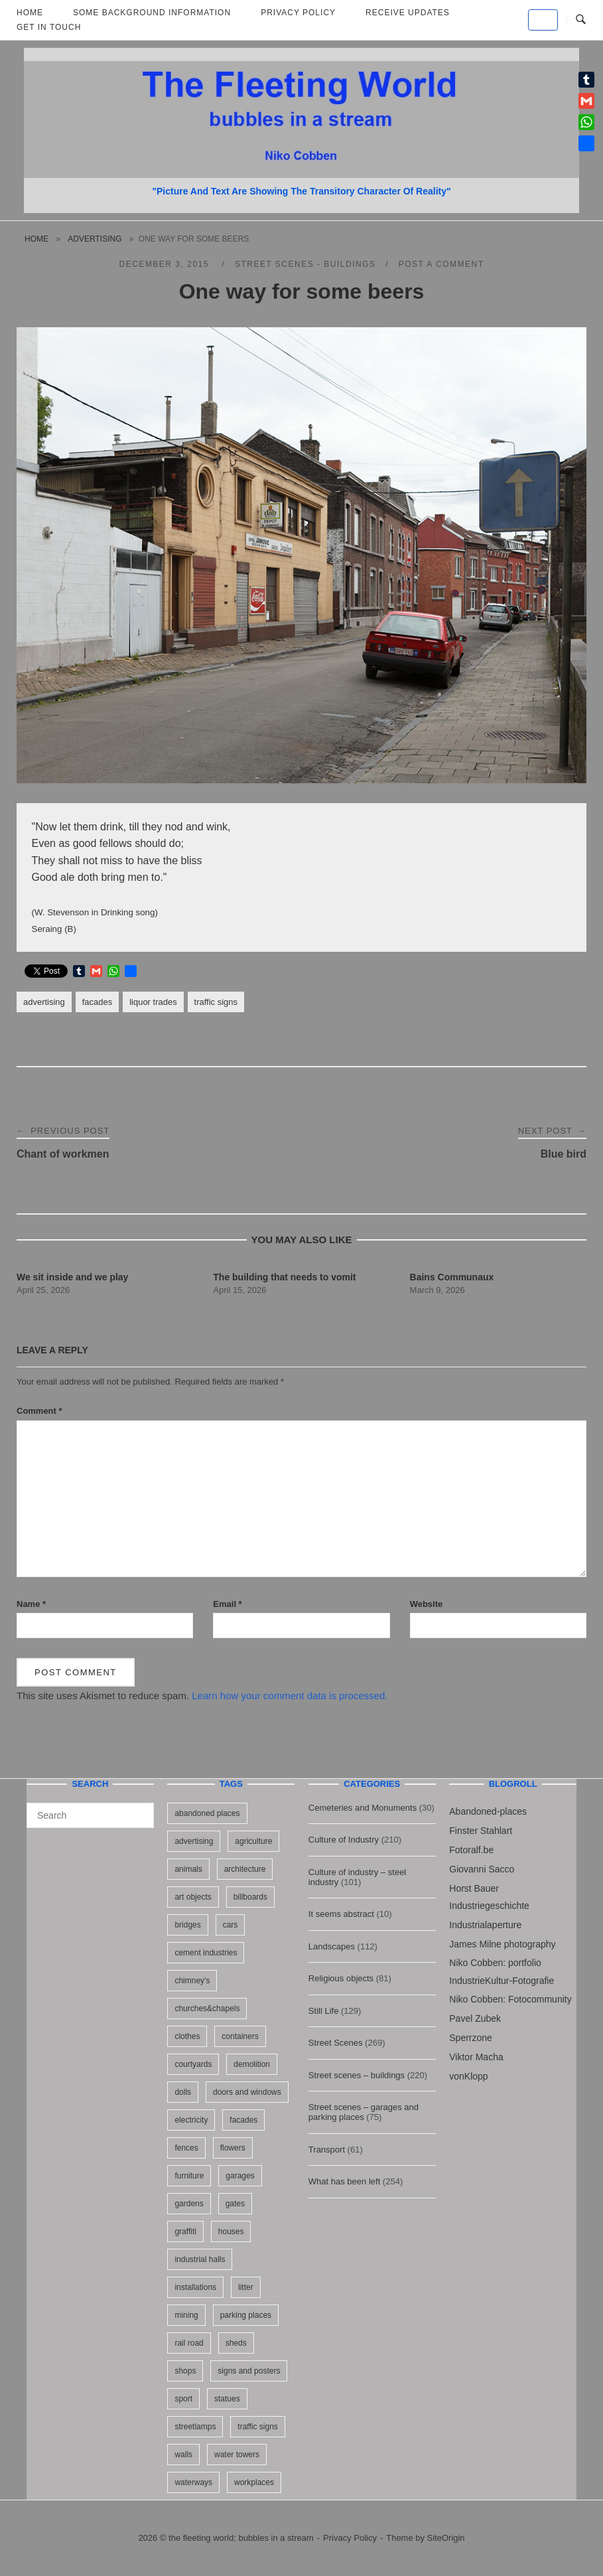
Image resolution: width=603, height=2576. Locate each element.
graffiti (185, 2231)
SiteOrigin (446, 2538)
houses (231, 2231)
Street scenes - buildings (305, 264)
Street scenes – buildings (356, 2075)
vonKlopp (468, 2076)
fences (186, 2148)
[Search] (139, 1809)
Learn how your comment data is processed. (289, 1695)
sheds (236, 2343)
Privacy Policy (350, 2538)
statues (227, 2398)
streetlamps (195, 2426)
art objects (192, 1897)
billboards (250, 1897)
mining (186, 2315)
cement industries (205, 1952)
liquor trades (152, 1002)
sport (183, 2398)
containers (240, 2036)
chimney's (192, 1980)
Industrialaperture (485, 1925)
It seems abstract (341, 1914)
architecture (245, 1869)
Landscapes (331, 1946)
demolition (252, 2064)
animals (188, 1869)
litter (245, 2287)
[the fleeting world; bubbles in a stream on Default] (543, 20)
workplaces (254, 2482)
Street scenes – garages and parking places (363, 2112)
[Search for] (90, 1815)
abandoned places (206, 1813)
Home (36, 239)
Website (426, 1604)
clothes (187, 2036)
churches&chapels (206, 2008)
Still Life (323, 2011)
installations (195, 2287)
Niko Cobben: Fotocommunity (510, 1999)
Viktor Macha (476, 2057)
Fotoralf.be (471, 1850)
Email (227, 1604)
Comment (39, 1411)
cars (230, 1925)
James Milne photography (502, 1944)
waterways (193, 2482)
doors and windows (247, 2092)
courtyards (193, 2064)
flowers (232, 2148)
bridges (187, 1925)
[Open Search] (580, 20)
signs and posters (249, 2371)
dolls (182, 2092)
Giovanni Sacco (481, 1869)
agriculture (253, 1841)
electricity (191, 2120)
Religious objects (340, 1978)
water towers (236, 2454)
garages (240, 2175)
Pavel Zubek (475, 2018)
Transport (326, 2150)
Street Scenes (335, 2043)
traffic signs (215, 1002)
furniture (189, 2175)
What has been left (344, 2181)
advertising (94, 239)
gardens (188, 2203)
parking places (245, 2315)
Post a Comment (441, 264)
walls (183, 2454)
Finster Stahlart (480, 1830)
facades (97, 1002)
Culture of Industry (343, 1840)
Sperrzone (470, 2037)
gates (235, 2203)
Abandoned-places (488, 1811)
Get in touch (49, 27)
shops (185, 2371)
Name (31, 1604)
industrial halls (199, 2259)
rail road (188, 2343)
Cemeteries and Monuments (362, 1808)
